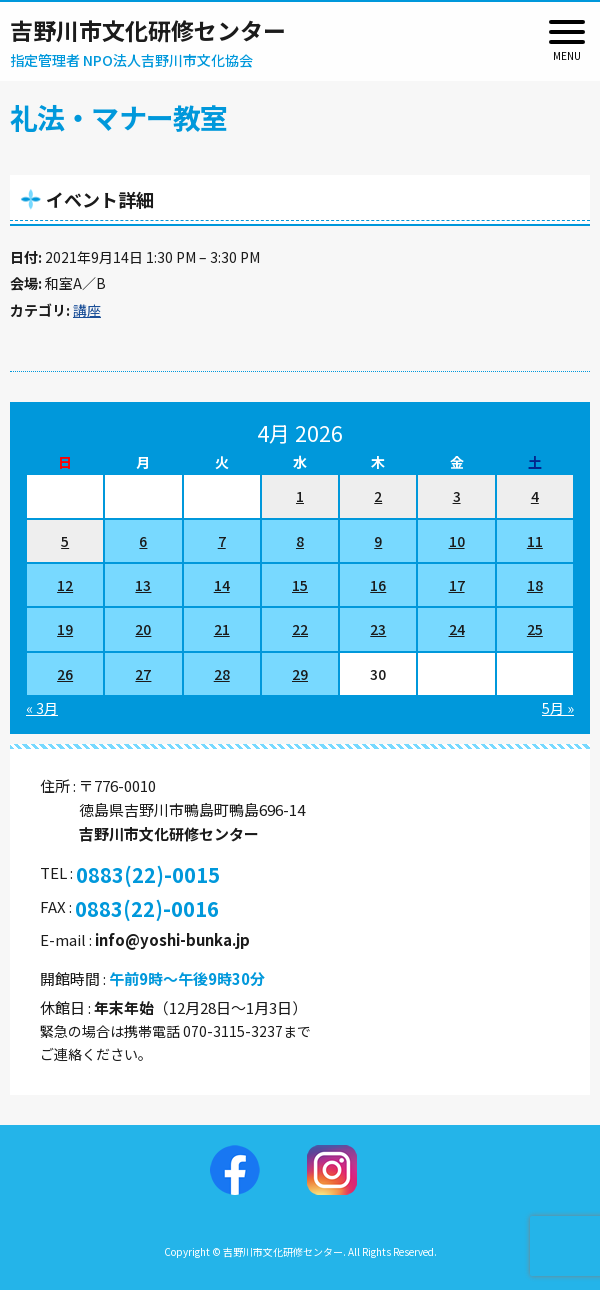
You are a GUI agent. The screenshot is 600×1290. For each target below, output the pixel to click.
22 (300, 629)
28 (222, 674)
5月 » (558, 708)
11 (535, 541)
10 (457, 541)
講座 (87, 310)
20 (143, 629)
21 (222, 629)
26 (65, 674)
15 (300, 585)
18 (535, 585)
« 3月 (42, 708)
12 (65, 585)
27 (143, 674)
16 (378, 585)
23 (378, 629)
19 (65, 629)
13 (143, 585)
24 (457, 629)
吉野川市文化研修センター (148, 30)
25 (535, 629)
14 (222, 585)
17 (457, 585)
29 (300, 674)
